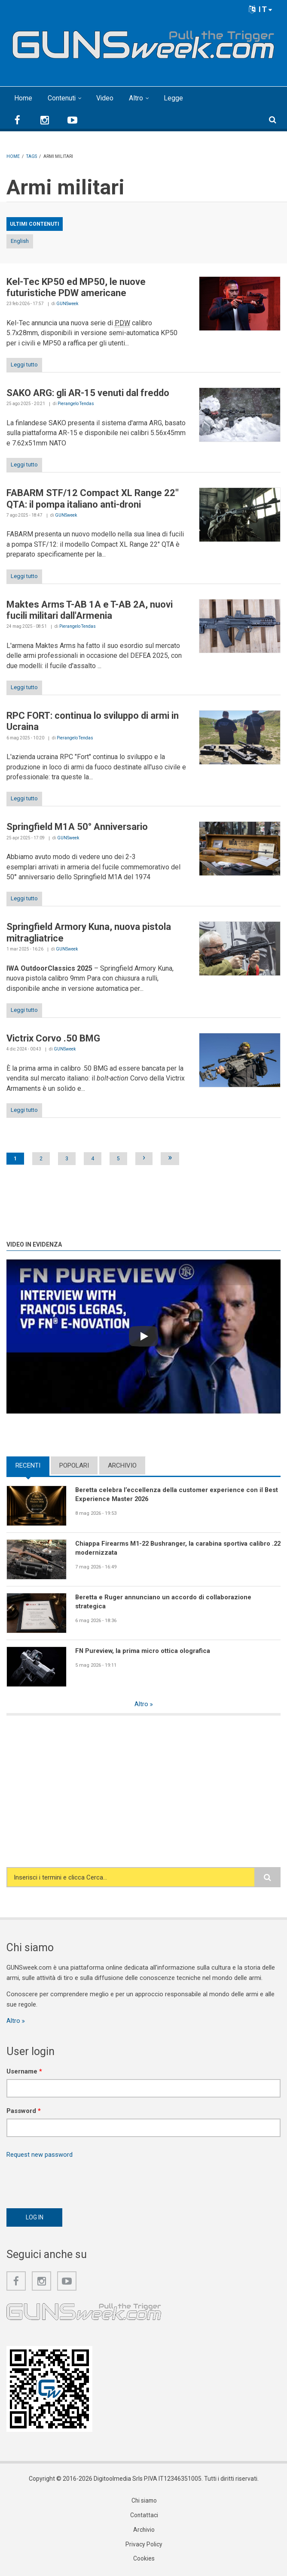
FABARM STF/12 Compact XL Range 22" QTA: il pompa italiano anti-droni (92, 498)
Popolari (74, 1465)
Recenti (27, 1465)
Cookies (144, 2560)
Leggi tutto (24, 364)
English (20, 241)
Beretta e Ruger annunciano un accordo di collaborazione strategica (163, 1601)
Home (23, 98)
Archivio (122, 1465)
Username (24, 2072)
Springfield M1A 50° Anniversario (77, 826)
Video (105, 98)
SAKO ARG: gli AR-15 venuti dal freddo (87, 392)
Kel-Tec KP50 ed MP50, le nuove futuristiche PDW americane (76, 287)
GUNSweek (67, 303)
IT (261, 9)
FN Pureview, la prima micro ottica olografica (143, 1651)
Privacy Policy (143, 2546)
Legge (174, 98)
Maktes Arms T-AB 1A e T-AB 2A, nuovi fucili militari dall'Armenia (89, 610)
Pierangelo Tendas (76, 403)
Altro (137, 98)
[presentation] (71, 2181)
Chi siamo (144, 2502)
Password (23, 2111)
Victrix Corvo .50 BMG (53, 1038)
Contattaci (144, 2516)
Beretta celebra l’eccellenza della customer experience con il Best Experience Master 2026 (177, 1494)
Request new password (39, 2154)
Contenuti (62, 98)
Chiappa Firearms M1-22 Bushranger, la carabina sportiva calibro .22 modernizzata (173, 1548)
